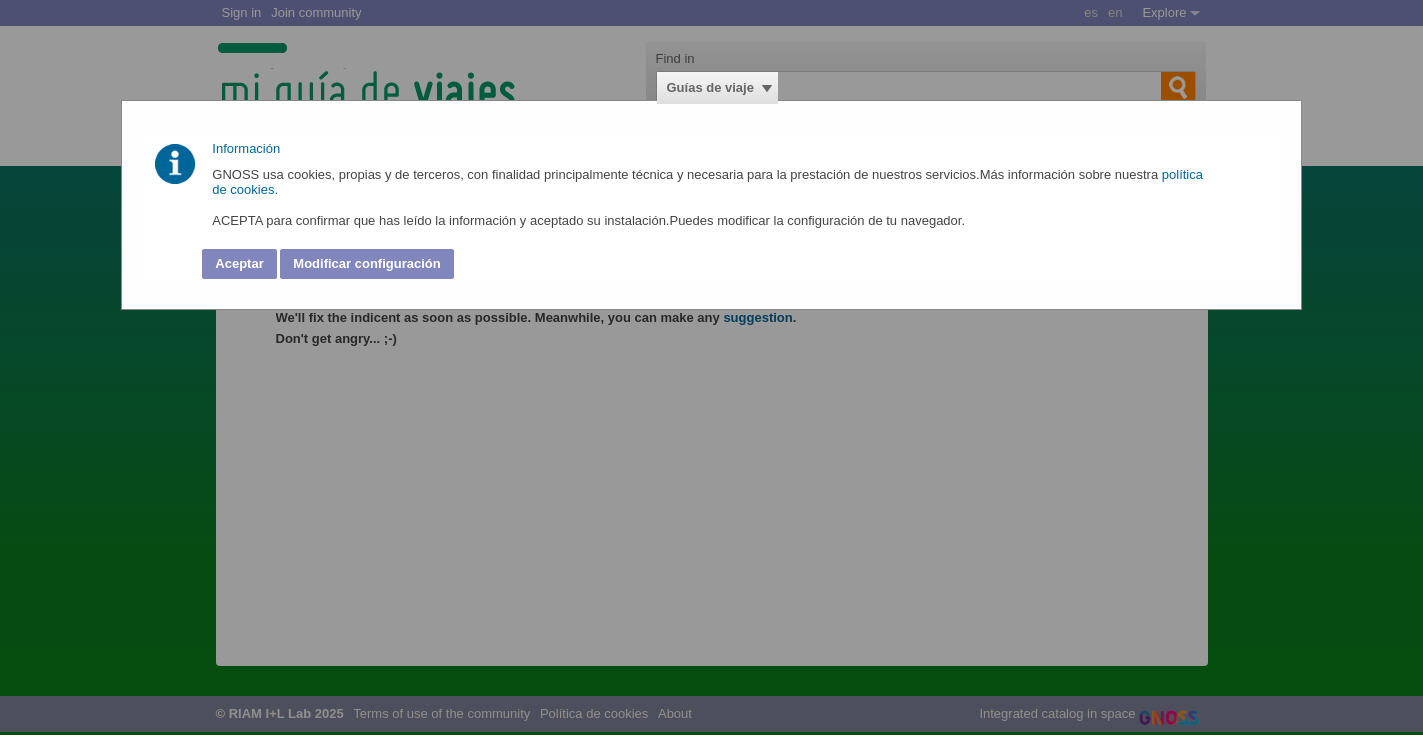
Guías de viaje (710, 87)
